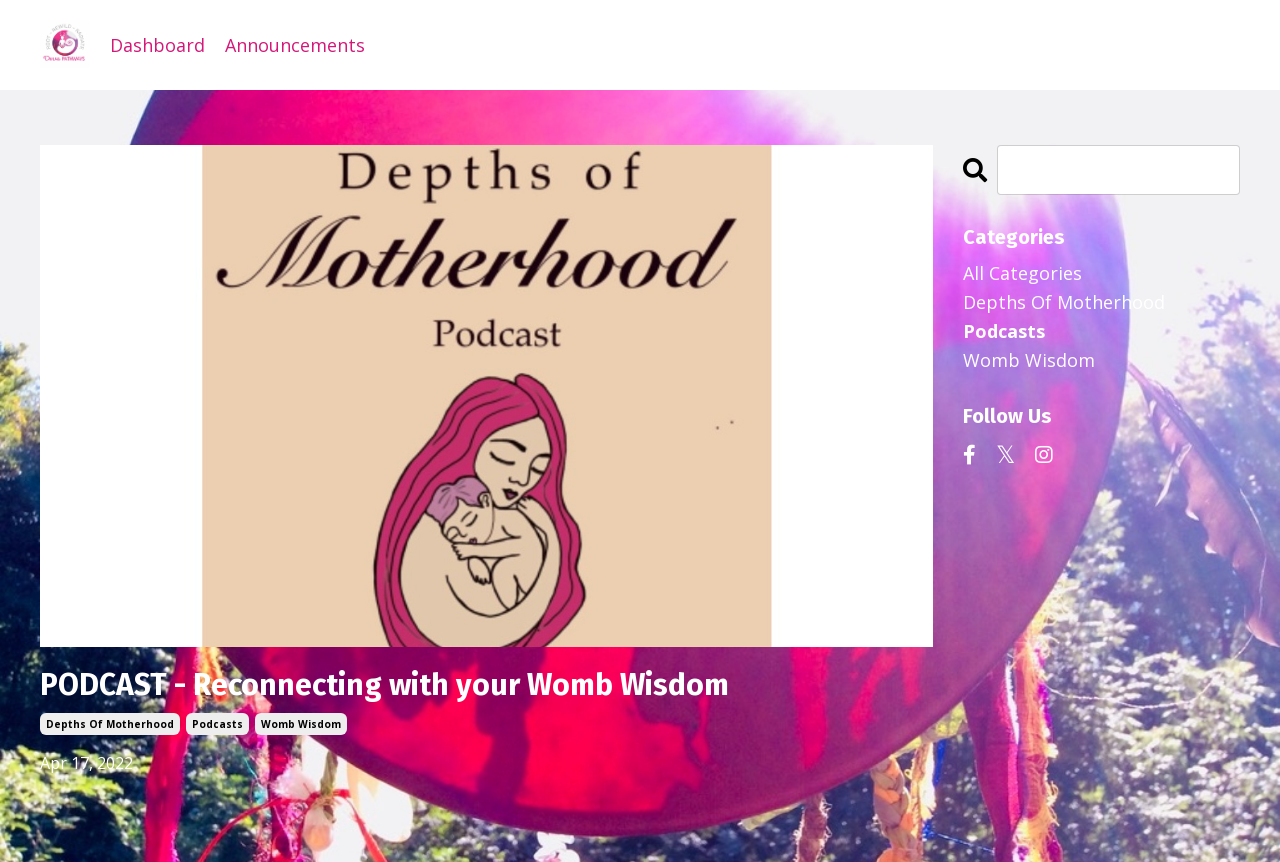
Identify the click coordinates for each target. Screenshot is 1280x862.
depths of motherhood (110, 724)
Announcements (295, 45)
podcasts (217, 724)
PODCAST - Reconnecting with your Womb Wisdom (384, 685)
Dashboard (157, 45)
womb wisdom (301, 724)
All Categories (1022, 273)
